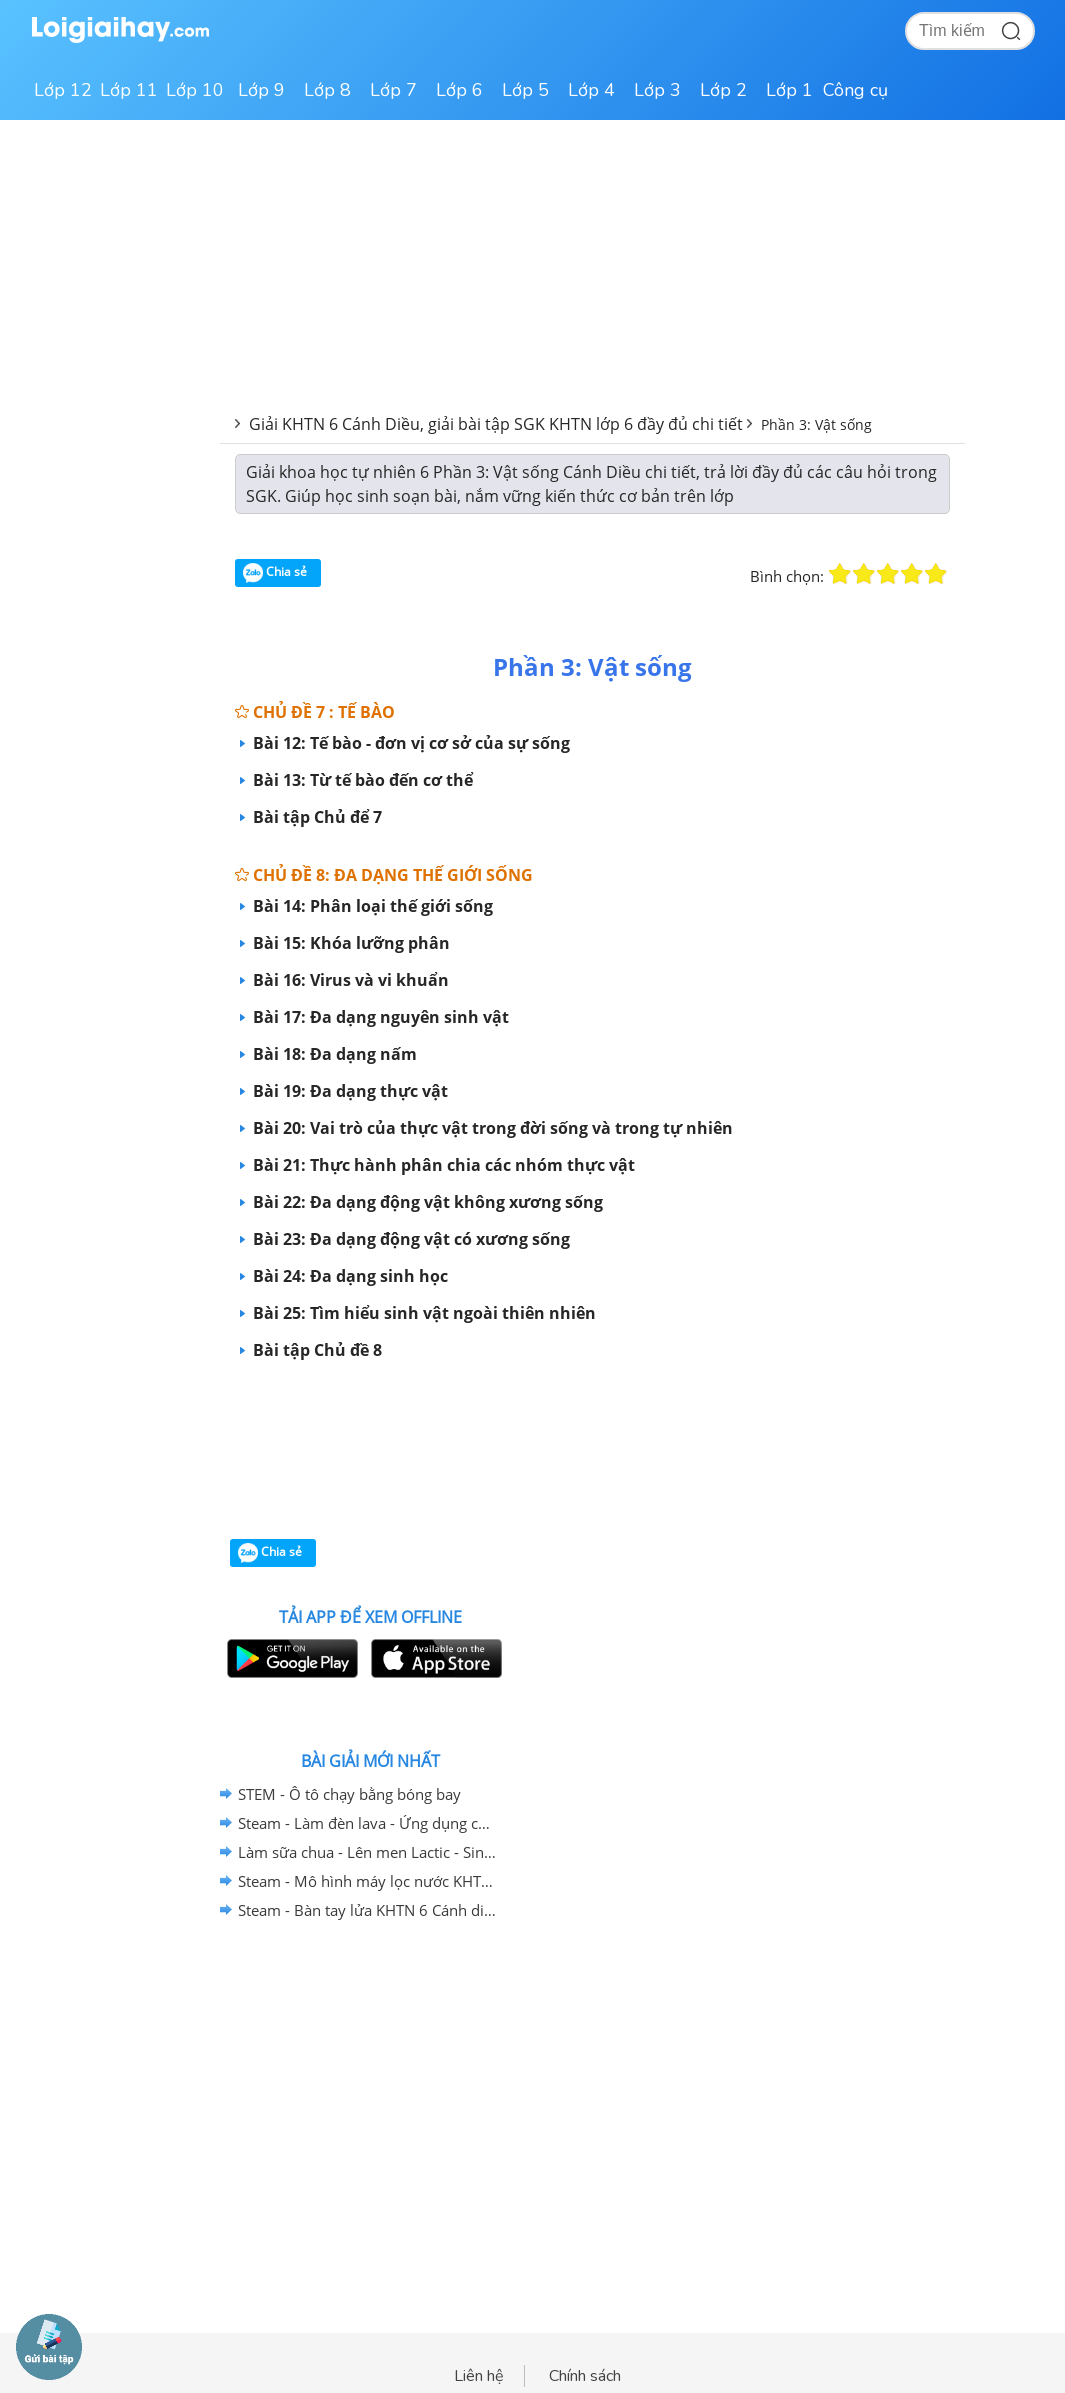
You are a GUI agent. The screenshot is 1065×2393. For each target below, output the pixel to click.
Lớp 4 (591, 90)
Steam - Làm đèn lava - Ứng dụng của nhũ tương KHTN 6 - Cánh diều (367, 1823)
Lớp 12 (63, 90)
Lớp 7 (393, 90)
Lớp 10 (195, 90)
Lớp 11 (129, 90)
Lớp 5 (525, 90)
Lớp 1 (789, 90)
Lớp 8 (327, 90)
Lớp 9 (261, 90)
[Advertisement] (592, 1460)
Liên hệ (479, 2376)
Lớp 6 (459, 90)
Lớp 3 (657, 90)
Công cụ (855, 90)
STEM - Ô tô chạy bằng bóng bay (349, 1794)
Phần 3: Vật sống (816, 424)
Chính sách (585, 2376)
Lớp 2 (723, 90)
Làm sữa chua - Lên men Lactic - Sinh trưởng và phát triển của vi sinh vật (367, 1852)
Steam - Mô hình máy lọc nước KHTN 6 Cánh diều (367, 1881)
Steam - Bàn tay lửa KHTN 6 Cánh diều (367, 1910)
